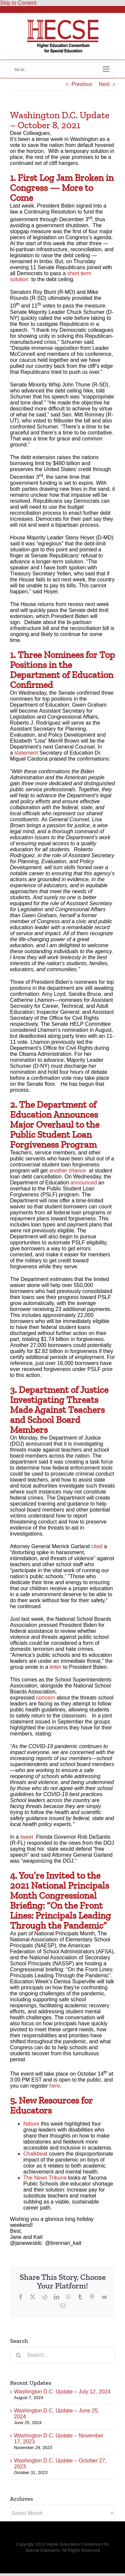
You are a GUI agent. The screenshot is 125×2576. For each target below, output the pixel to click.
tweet (26, 1837)
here (54, 2086)
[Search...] (62, 2355)
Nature (31, 2124)
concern (45, 1697)
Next (104, 84)
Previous (81, 84)
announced (83, 1182)
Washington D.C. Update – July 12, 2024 (62, 2391)
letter (56, 1667)
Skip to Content (18, 3)
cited (97, 1546)
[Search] (18, 2355)
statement (26, 753)
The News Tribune (45, 2178)
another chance (67, 1170)
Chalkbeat (35, 2154)
